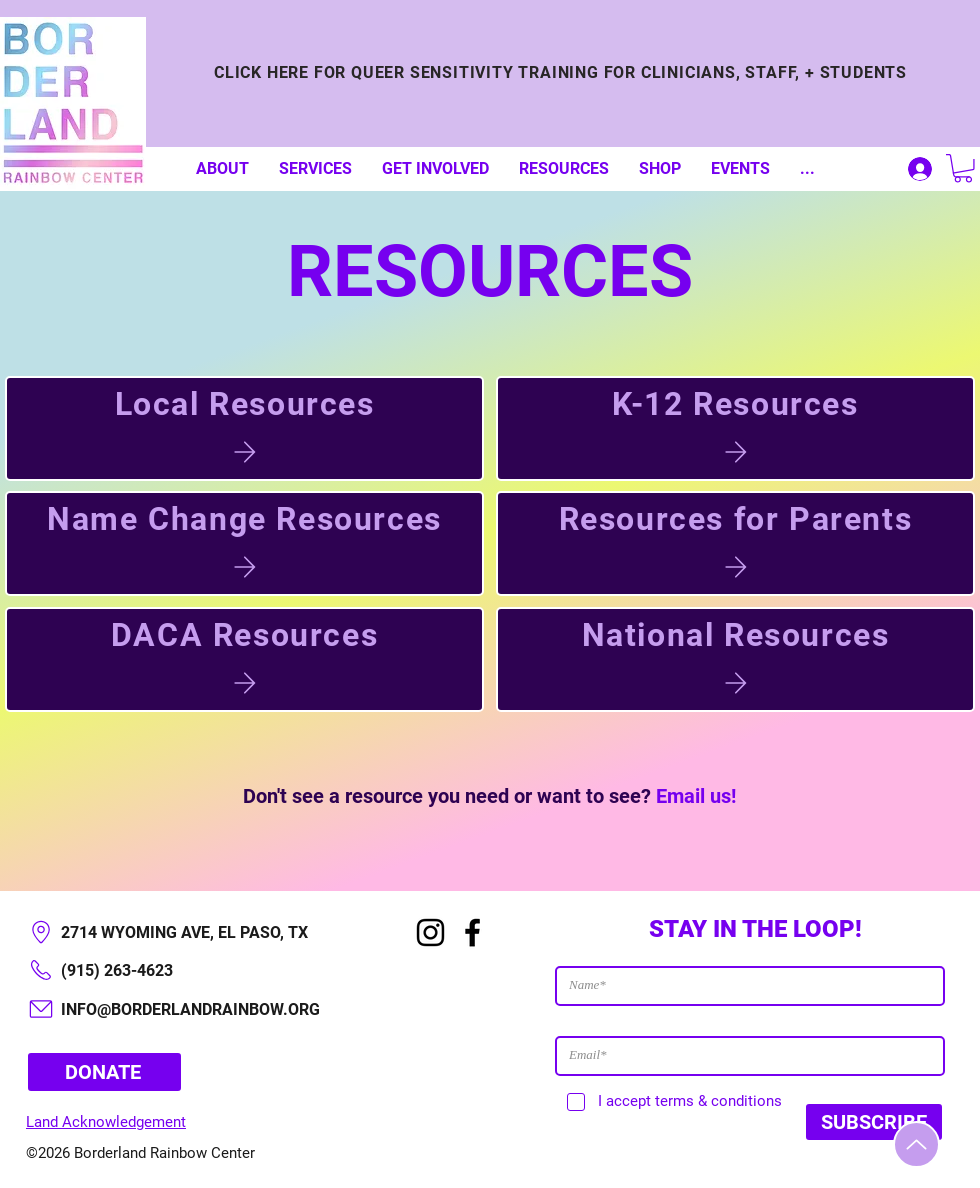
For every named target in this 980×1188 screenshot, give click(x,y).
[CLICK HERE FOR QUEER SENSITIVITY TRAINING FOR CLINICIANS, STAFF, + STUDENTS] (560, 72)
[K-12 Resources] (735, 428)
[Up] (916, 1144)
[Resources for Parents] (735, 543)
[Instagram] (430, 932)
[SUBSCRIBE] (874, 1122)
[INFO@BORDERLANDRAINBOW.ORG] (199, 1009)
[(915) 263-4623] (199, 970)
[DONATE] (104, 1072)
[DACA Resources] (244, 659)
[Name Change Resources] (244, 543)
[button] (963, 168)
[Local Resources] (244, 428)
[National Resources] (735, 659)
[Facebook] (472, 932)
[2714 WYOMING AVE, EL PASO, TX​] (199, 932)
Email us (693, 796)
